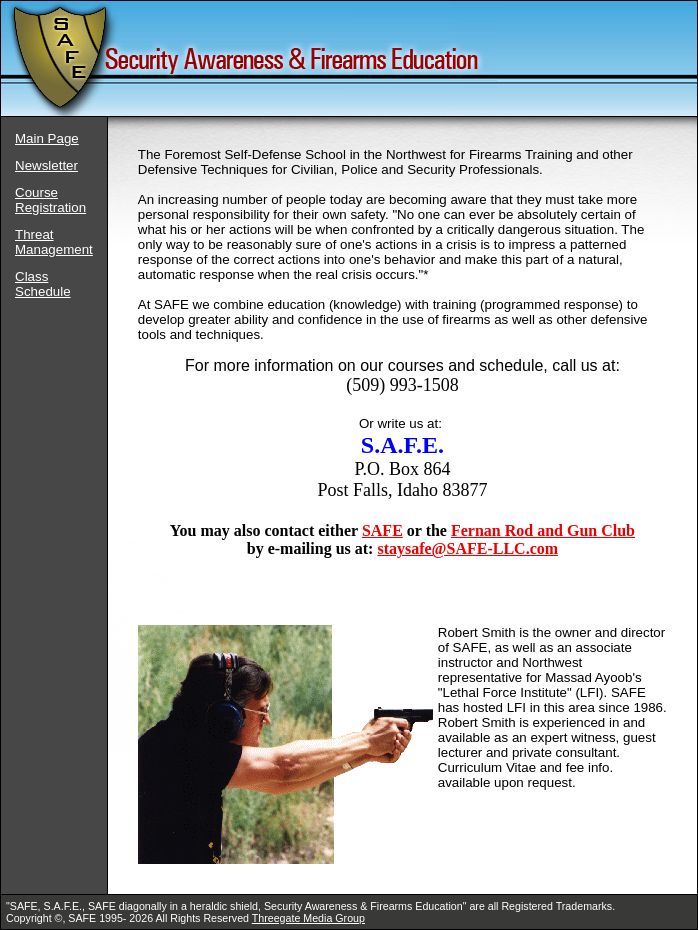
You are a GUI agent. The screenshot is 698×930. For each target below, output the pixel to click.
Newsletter (46, 165)
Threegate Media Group (308, 918)
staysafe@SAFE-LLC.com (467, 548)
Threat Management (54, 242)
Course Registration (50, 200)
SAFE (382, 530)
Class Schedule (43, 284)
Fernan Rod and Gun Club (543, 530)
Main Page (47, 138)
